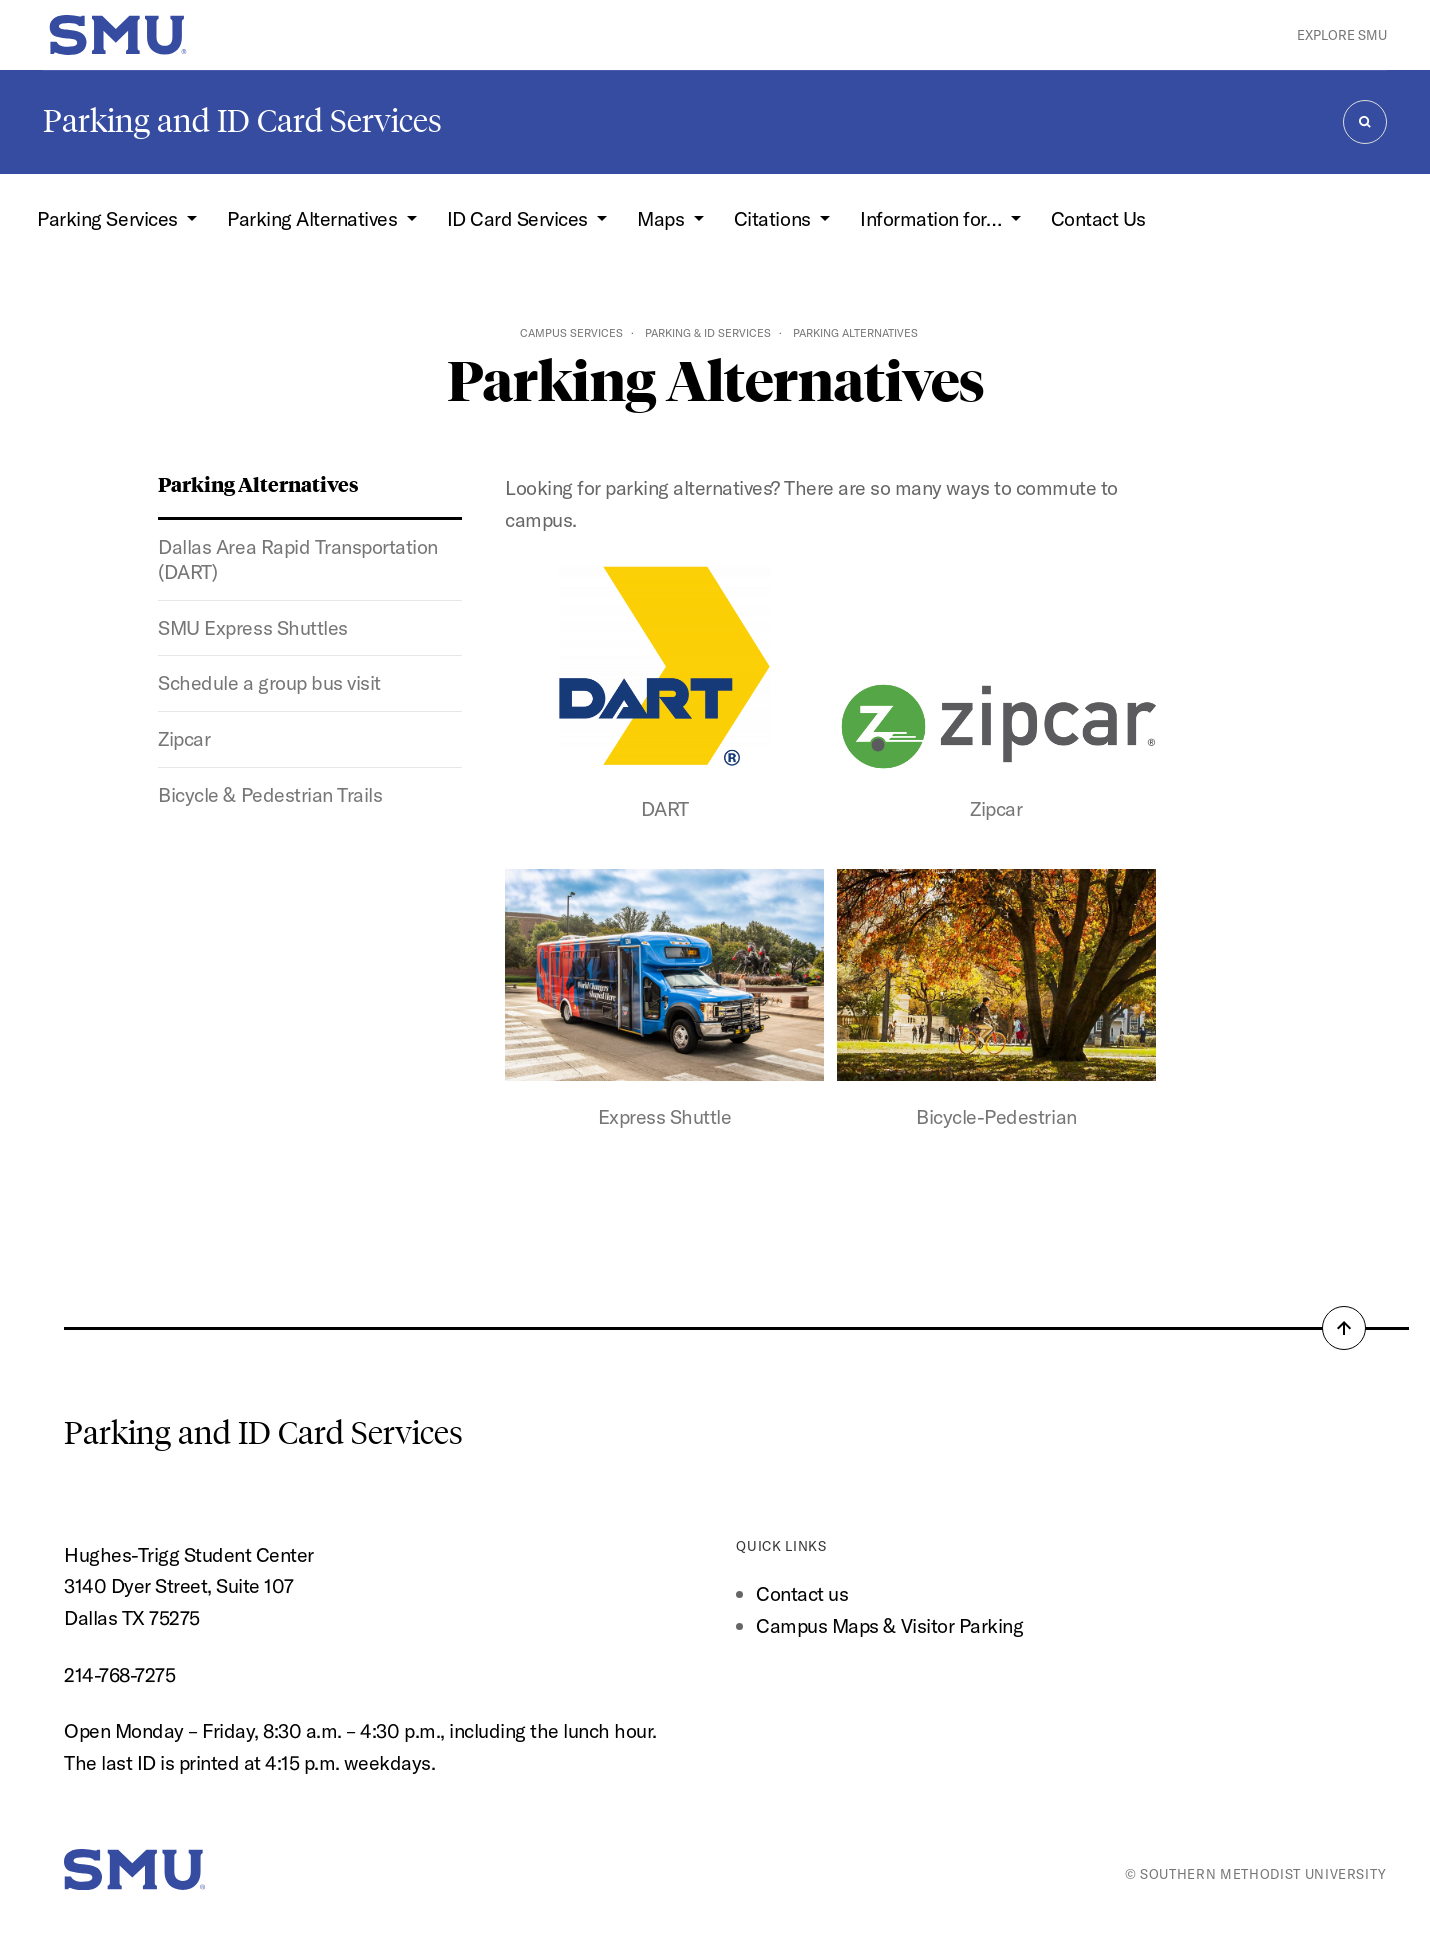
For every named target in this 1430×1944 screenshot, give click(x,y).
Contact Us (1098, 218)
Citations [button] (774, 218)
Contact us (802, 1593)
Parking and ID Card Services (242, 121)
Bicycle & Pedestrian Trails (270, 794)
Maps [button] (663, 218)
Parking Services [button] (109, 218)
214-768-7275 (119, 1674)
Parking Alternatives (258, 483)
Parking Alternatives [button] (314, 218)
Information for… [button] (933, 218)
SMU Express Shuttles (252, 627)
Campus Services (571, 333)
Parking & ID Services (708, 333)
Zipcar (184, 738)
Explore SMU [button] (1342, 35)
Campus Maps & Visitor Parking (889, 1625)
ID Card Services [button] (520, 218)
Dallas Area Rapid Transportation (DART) (297, 559)
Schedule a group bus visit (269, 682)
